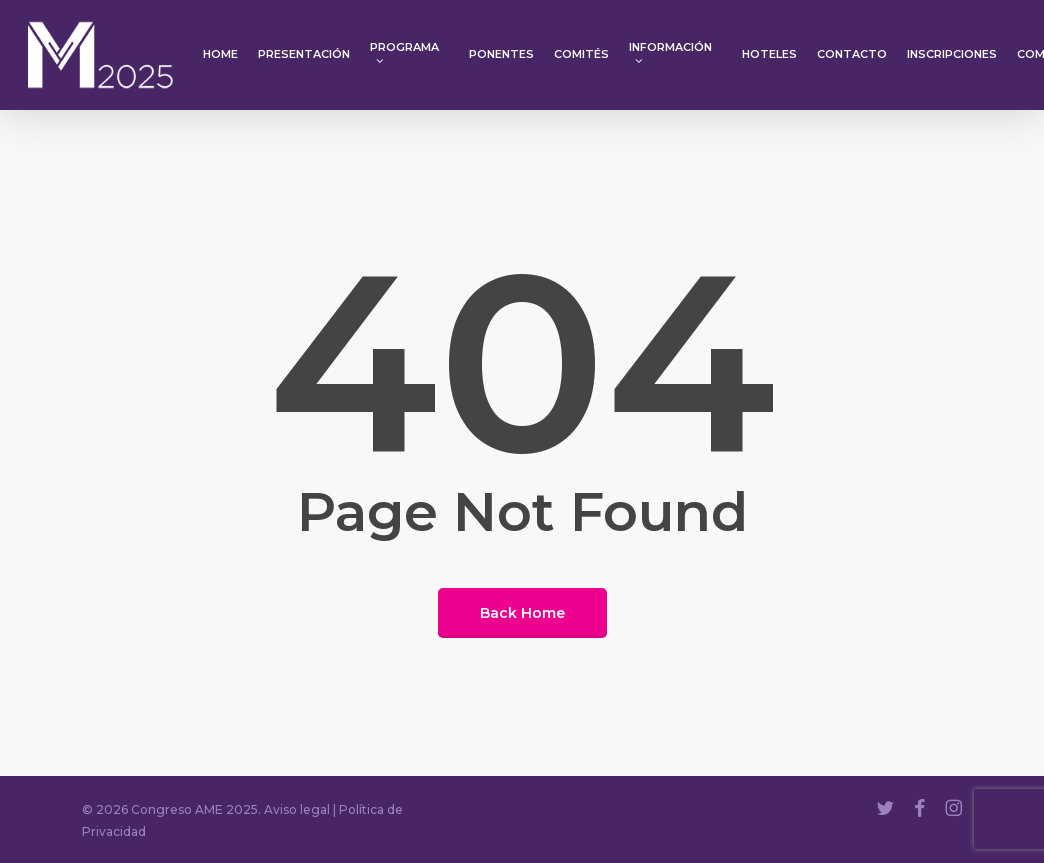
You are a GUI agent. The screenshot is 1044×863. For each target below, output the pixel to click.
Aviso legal (297, 809)
